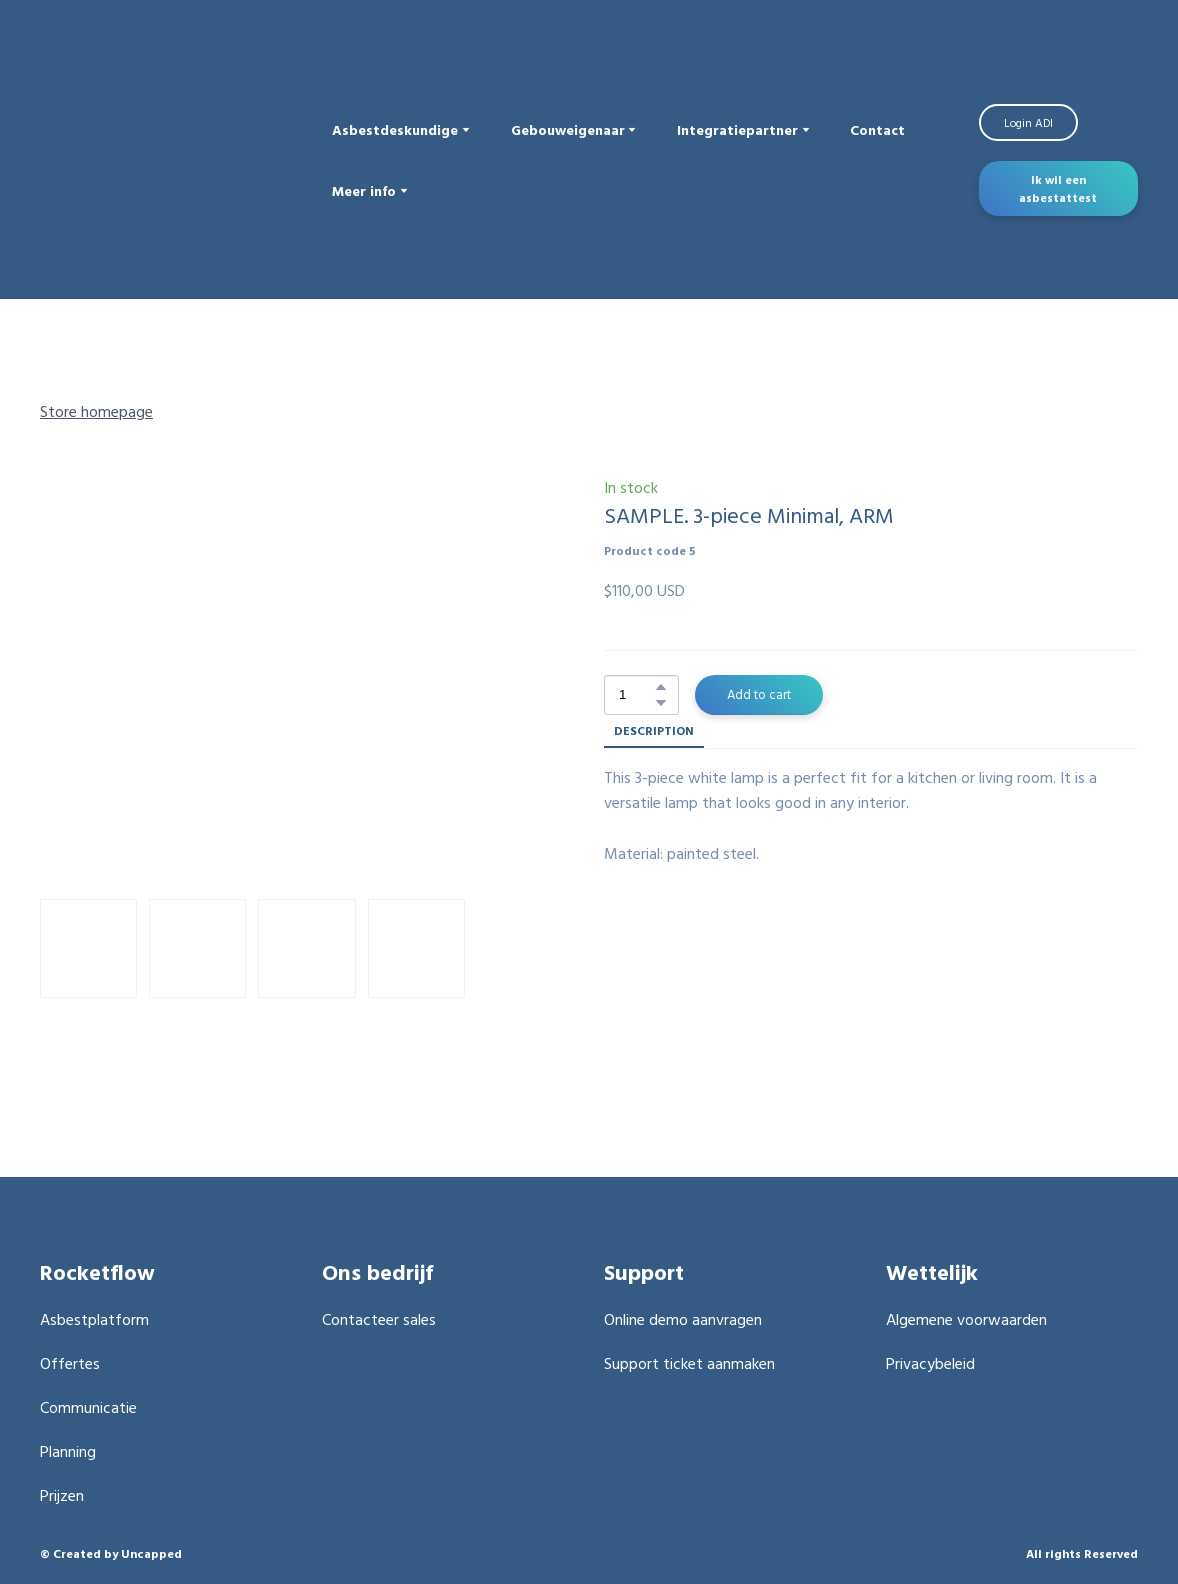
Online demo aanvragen (683, 1319)
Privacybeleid (930, 1363)
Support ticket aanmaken (689, 1363)
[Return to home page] (171, 160)
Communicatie (88, 1407)
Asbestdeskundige (395, 129)
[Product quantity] (636, 695)
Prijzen (62, 1495)
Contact (877, 129)
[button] (1028, 123)
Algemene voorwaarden (966, 1319)
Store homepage (96, 411)
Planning (68, 1451)
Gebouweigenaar (568, 129)
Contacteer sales (379, 1319)
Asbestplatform (94, 1319)
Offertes (70, 1363)
